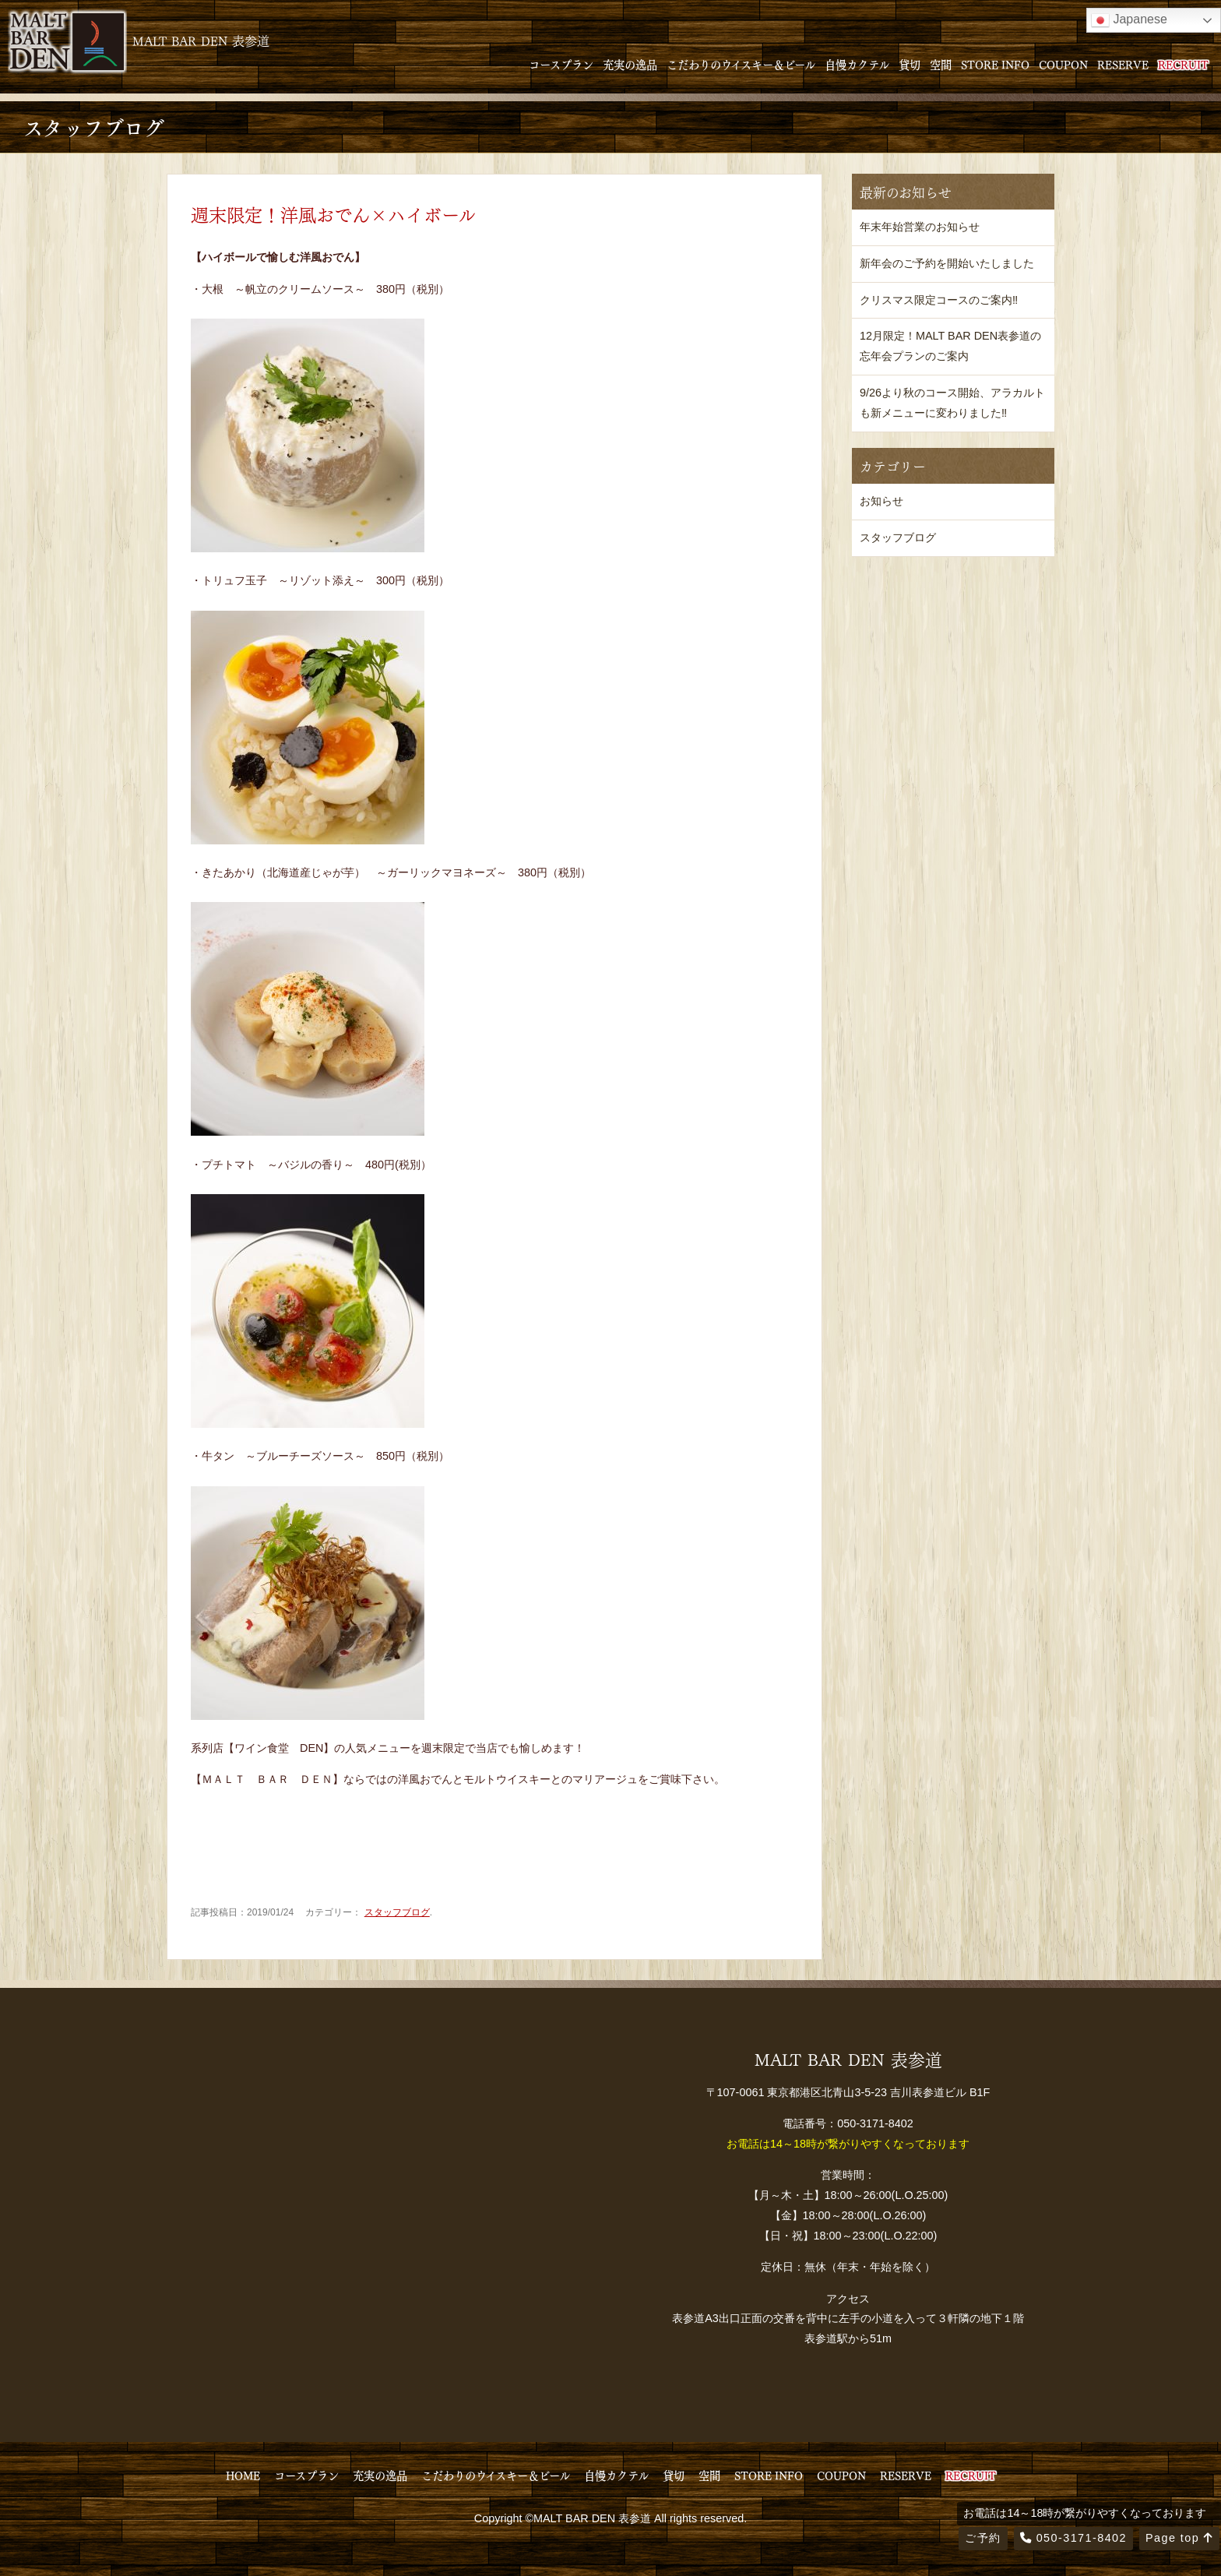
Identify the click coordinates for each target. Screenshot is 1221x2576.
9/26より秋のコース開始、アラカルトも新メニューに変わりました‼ (952, 402)
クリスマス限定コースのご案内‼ (939, 300)
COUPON (1063, 63)
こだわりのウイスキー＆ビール (741, 63)
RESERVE (1123, 63)
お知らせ (881, 501)
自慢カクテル (857, 63)
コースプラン (561, 63)
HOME (243, 2474)
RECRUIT (1183, 63)
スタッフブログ (397, 1912)
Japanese (1129, 20)
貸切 (909, 63)
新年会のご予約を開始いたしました (947, 263)
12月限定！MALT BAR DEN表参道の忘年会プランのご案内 (950, 345)
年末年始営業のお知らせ (920, 226)
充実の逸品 (630, 63)
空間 (941, 63)
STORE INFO (995, 63)
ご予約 (983, 2538)
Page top (1179, 2538)
